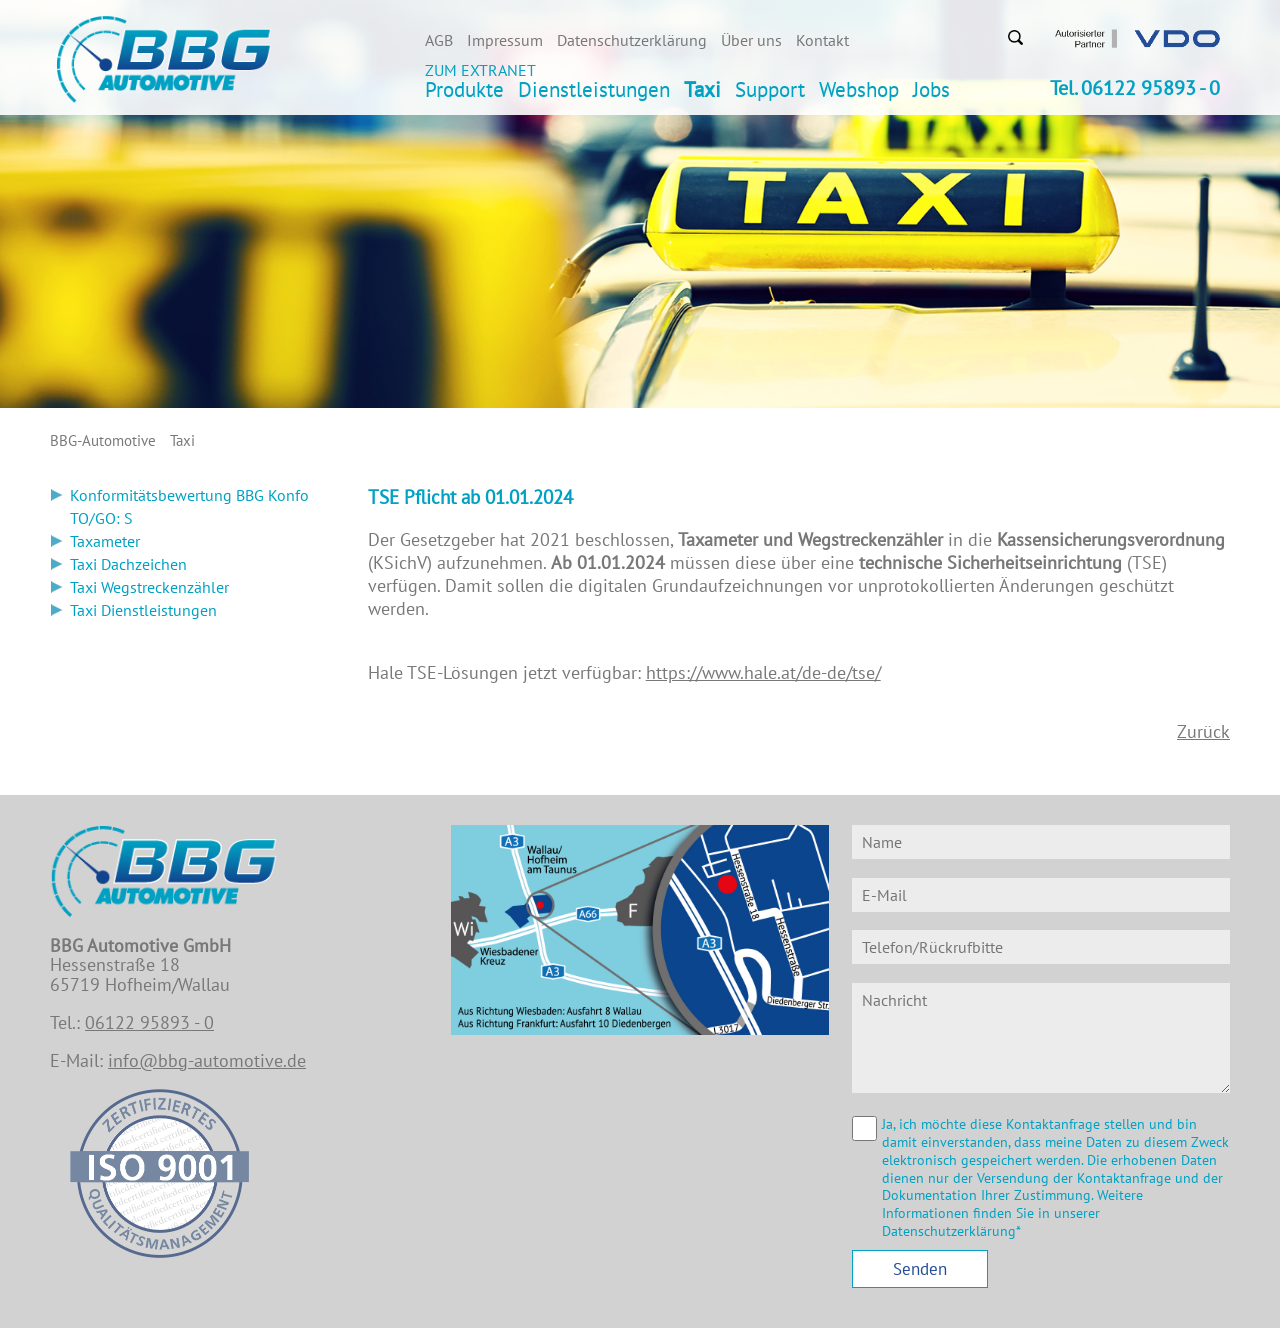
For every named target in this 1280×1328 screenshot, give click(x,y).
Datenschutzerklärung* (951, 1231)
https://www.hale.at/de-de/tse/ (763, 672)
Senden (920, 1269)
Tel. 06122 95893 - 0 (1135, 88)
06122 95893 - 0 (149, 1022)
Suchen (1015, 37)
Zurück (1203, 731)
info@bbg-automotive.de (207, 1060)
